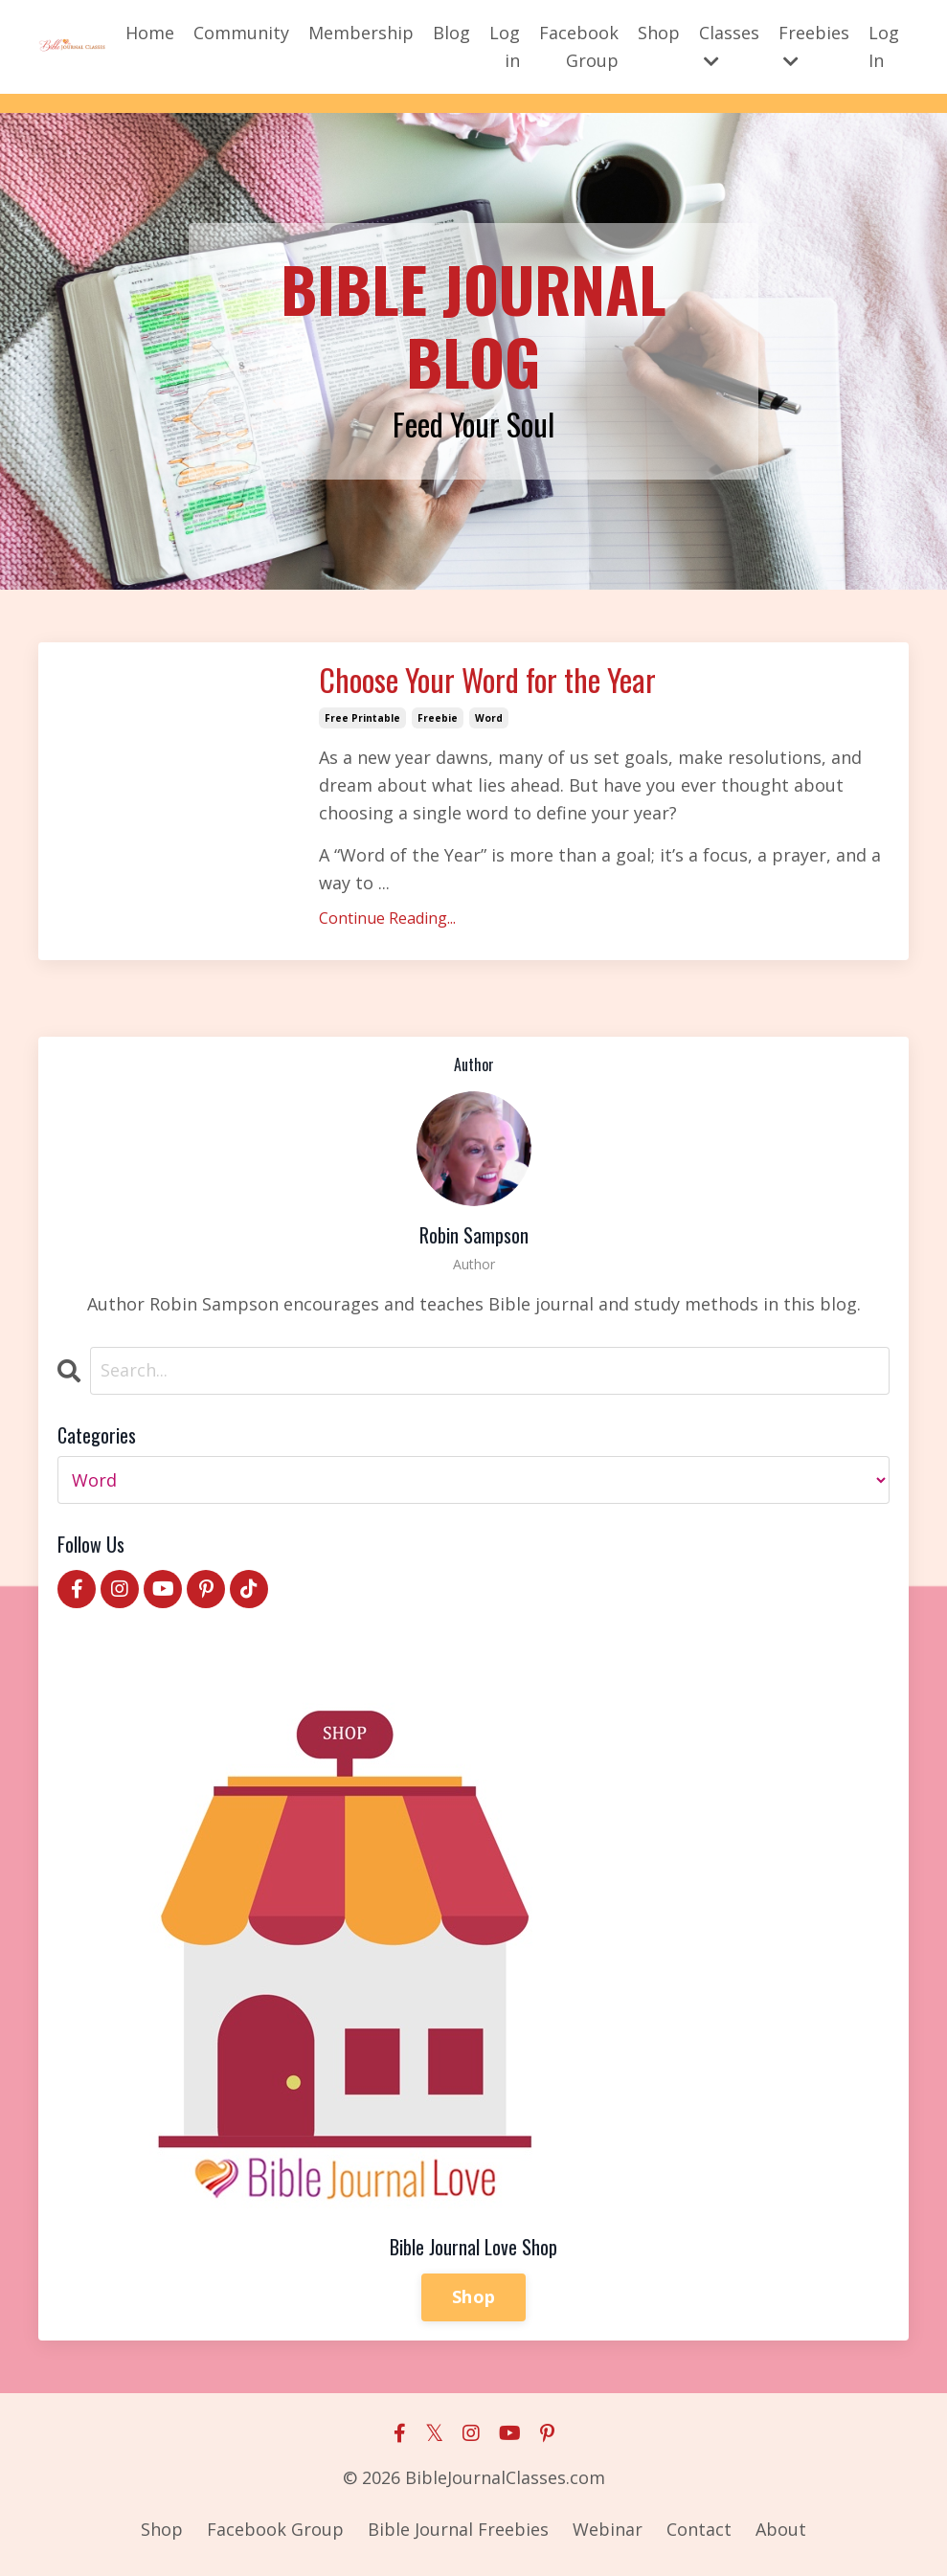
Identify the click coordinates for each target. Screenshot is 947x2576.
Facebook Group (579, 46)
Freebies (813, 45)
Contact (699, 2529)
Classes (729, 45)
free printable (362, 718)
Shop (659, 32)
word (489, 718)
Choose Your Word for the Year (487, 679)
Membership (361, 32)
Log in (504, 46)
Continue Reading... (387, 918)
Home (149, 32)
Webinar (608, 2529)
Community (241, 32)
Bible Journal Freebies (458, 2529)
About (780, 2529)
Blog (451, 32)
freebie (437, 718)
